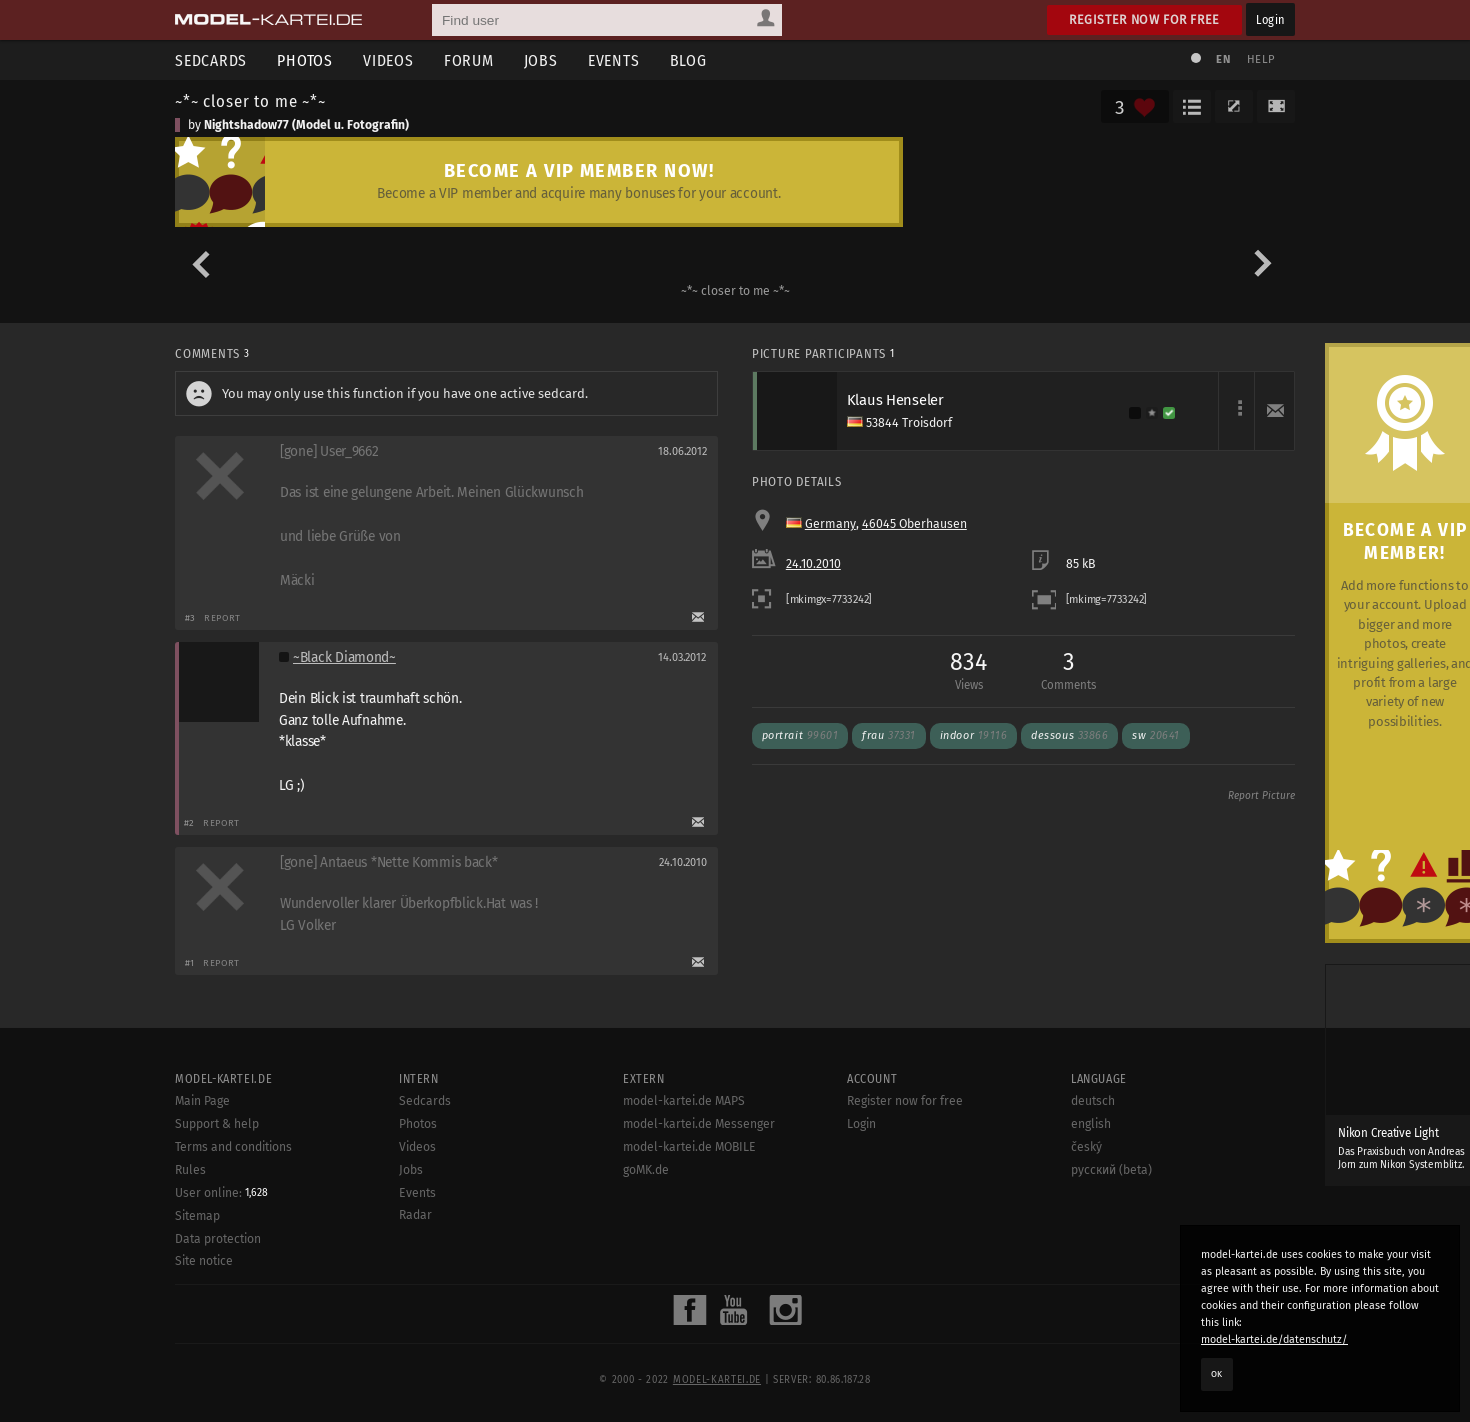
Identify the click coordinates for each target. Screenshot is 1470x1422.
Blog (688, 60)
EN (1223, 59)
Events (614, 60)
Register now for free (1144, 19)
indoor (974, 735)
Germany (830, 524)
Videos (388, 60)
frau (888, 735)
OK (1217, 1374)
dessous (1069, 735)
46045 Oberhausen (914, 524)
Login (1270, 19)
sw (1155, 735)
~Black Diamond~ (344, 657)
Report (222, 617)
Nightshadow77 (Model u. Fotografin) (306, 125)
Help (1261, 59)
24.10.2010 (813, 564)
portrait (800, 735)
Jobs (541, 60)
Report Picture (1261, 796)
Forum (469, 60)
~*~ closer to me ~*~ (250, 101)
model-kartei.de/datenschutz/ (1274, 1339)
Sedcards (211, 60)
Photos (305, 60)
